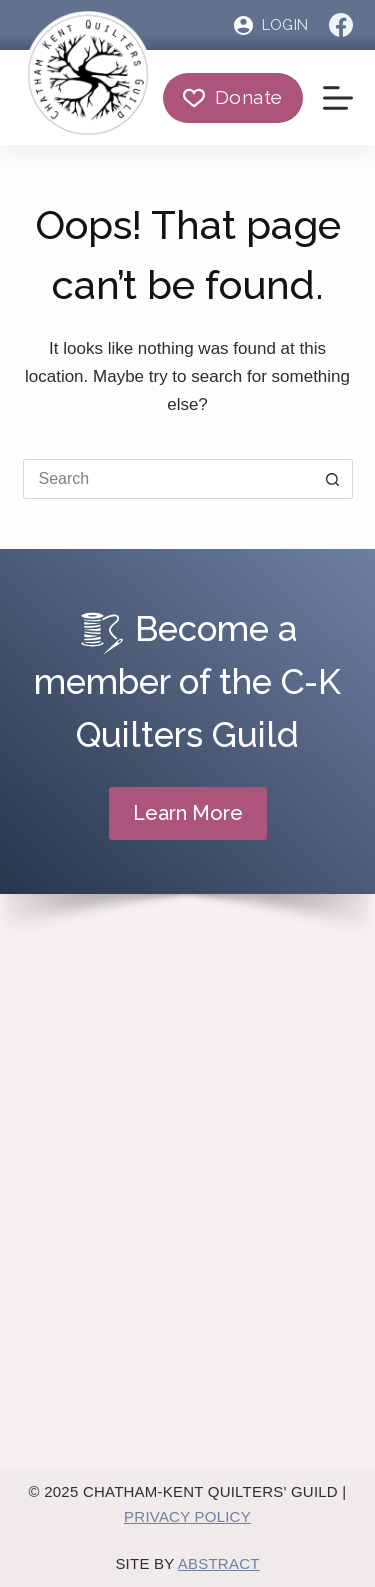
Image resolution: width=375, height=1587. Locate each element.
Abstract (219, 1563)
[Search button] (333, 479)
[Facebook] (341, 25)
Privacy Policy (187, 1516)
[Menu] (338, 98)
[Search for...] (168, 479)
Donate (232, 97)
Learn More (188, 813)
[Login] (271, 25)
